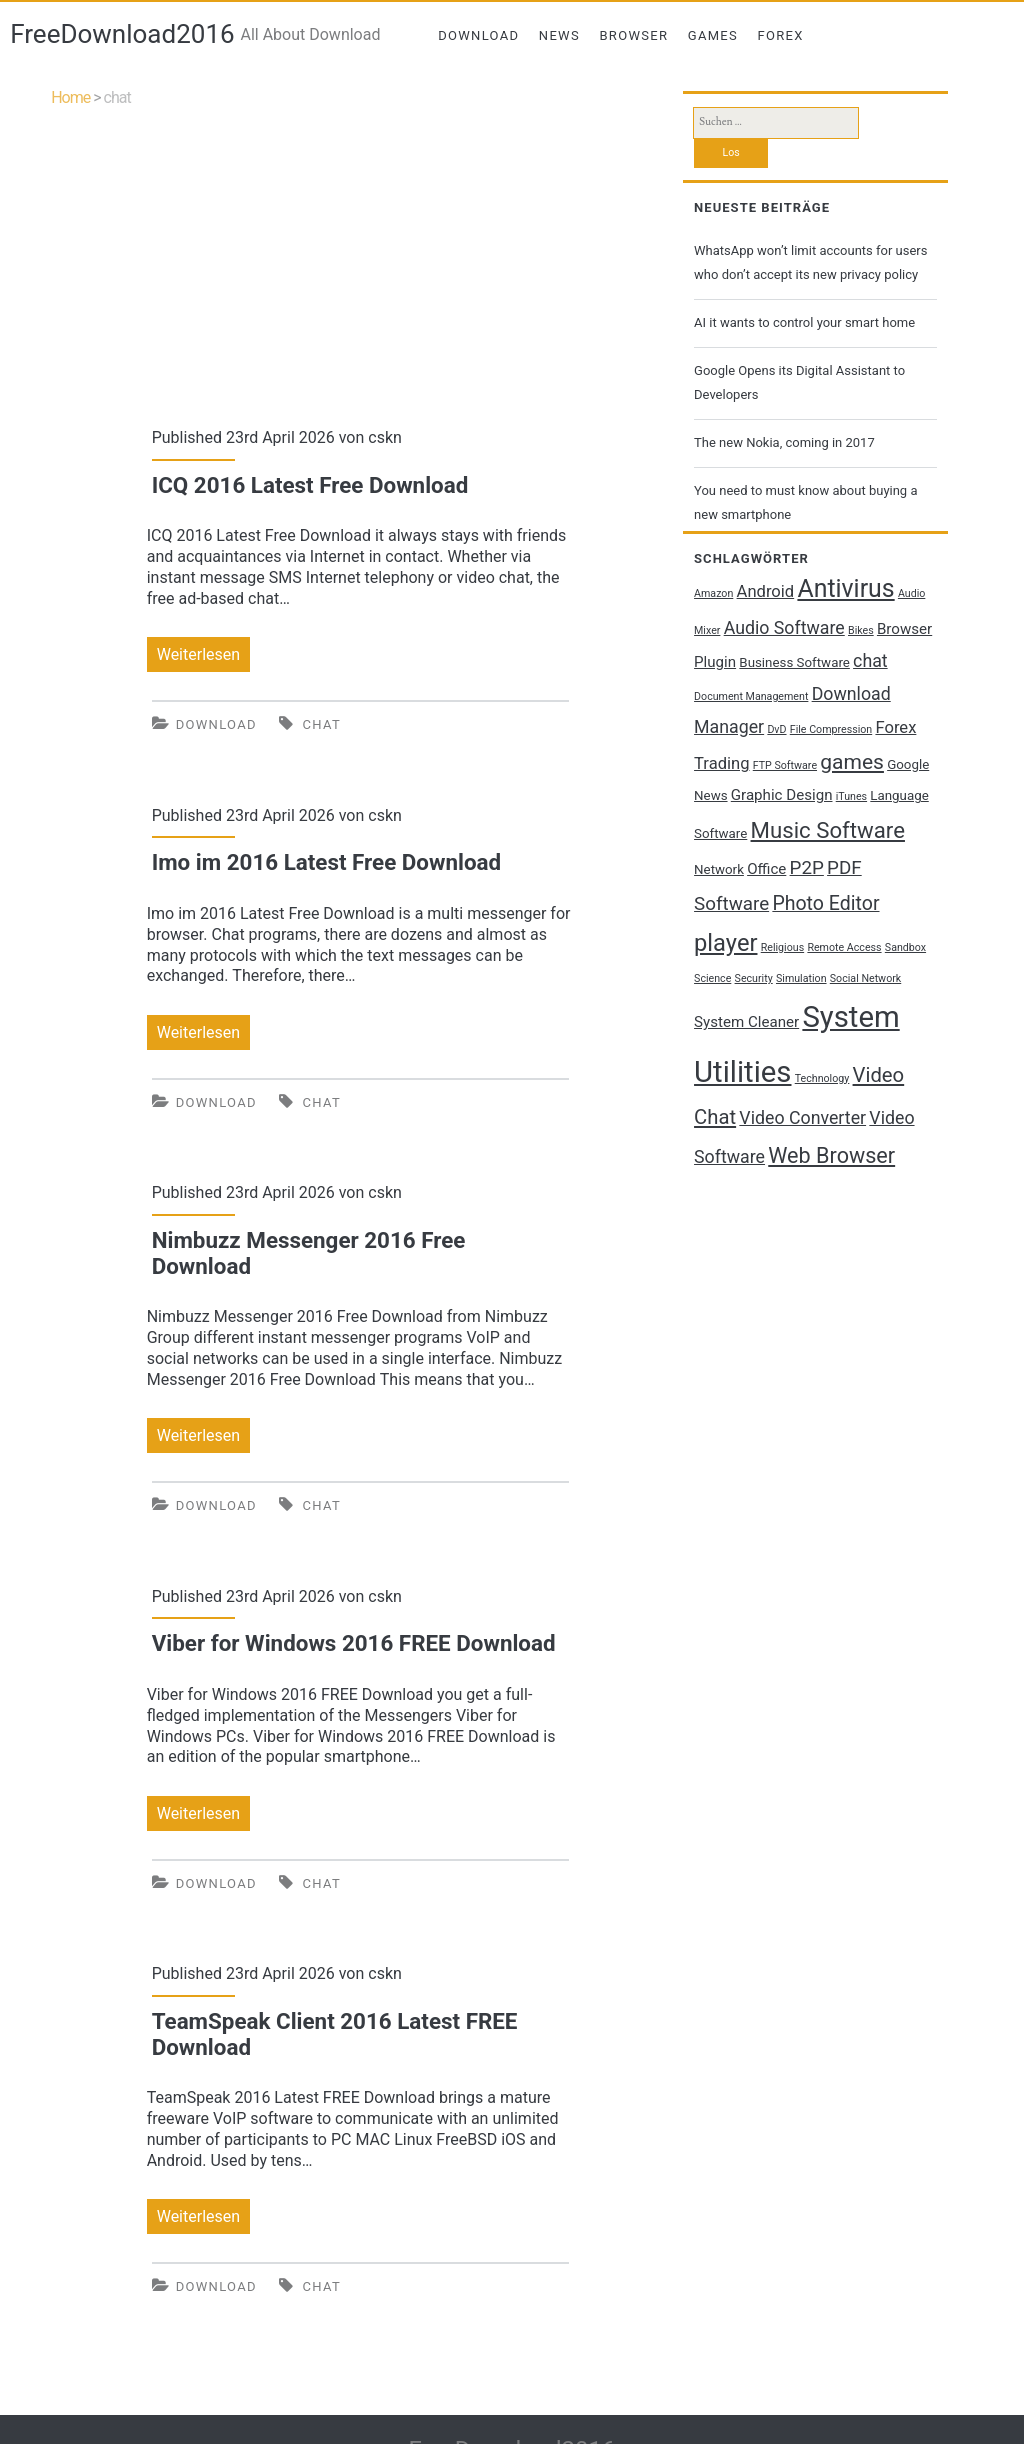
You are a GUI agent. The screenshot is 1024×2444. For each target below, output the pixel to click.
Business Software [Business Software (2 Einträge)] (794, 662)
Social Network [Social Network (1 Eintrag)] (865, 978)
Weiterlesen (203, 654)
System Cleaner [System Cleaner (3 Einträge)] (746, 1022)
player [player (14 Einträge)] (725, 943)
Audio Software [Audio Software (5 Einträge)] (784, 628)
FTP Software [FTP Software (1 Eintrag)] (785, 765)
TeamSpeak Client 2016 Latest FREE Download (335, 2034)
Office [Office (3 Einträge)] (766, 869)
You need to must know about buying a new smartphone (805, 502)
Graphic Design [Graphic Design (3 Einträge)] (782, 795)
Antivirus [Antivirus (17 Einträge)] (845, 588)
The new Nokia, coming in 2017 (784, 442)
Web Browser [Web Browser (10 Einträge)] (831, 1155)
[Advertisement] (360, 255)
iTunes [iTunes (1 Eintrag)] (851, 796)
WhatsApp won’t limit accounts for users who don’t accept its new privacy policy (810, 262)
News (559, 35)
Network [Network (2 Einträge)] (719, 869)
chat (322, 724)
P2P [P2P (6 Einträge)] (807, 868)
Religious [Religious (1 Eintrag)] (782, 947)
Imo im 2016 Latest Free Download (326, 862)
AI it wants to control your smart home (804, 322)
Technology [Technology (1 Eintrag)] (822, 1078)
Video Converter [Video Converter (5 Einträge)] (802, 1118)
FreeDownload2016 (122, 34)
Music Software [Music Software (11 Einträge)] (828, 830)
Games (713, 35)
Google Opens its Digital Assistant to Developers (799, 382)
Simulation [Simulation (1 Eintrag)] (801, 978)
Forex (781, 35)
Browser (633, 35)
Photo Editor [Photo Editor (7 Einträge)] (825, 903)
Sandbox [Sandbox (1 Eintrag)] (905, 947)
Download (478, 35)
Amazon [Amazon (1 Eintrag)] (713, 593)
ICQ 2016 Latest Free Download (310, 485)
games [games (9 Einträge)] (852, 761)
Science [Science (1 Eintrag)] (712, 978)
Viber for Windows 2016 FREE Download (354, 1643)
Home (70, 97)
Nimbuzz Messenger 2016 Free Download (309, 1253)
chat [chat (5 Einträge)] (870, 661)
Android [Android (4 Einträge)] (766, 591)
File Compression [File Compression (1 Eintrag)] (831, 729)
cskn (385, 437)
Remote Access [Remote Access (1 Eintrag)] (844, 947)
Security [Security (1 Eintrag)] (754, 978)
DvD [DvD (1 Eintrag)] (776, 729)
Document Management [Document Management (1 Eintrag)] (751, 696)
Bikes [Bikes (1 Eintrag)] (861, 630)
